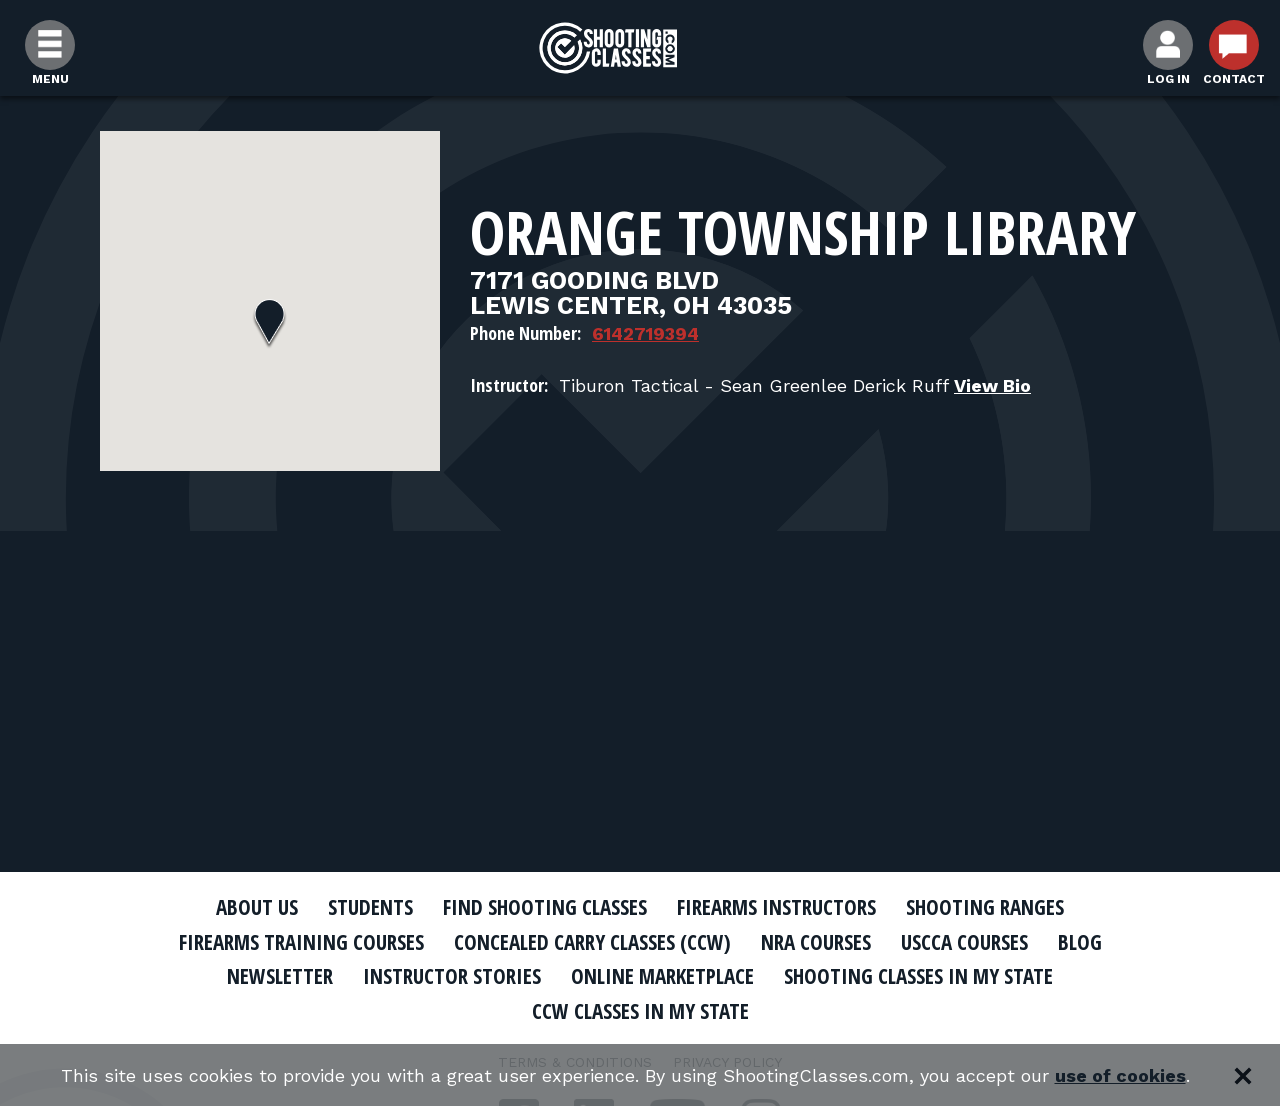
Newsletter (280, 976)
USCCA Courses (964, 942)
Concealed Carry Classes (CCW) (592, 942)
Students (370, 907)
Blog (1080, 942)
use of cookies (1120, 1075)
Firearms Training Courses (301, 942)
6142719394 (645, 333)
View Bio (992, 385)
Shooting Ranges (985, 907)
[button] (269, 324)
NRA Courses (816, 942)
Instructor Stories (452, 976)
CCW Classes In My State (640, 1011)
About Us (257, 907)
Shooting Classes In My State (918, 976)
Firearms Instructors (776, 907)
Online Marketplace (662, 976)
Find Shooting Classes (545, 907)
